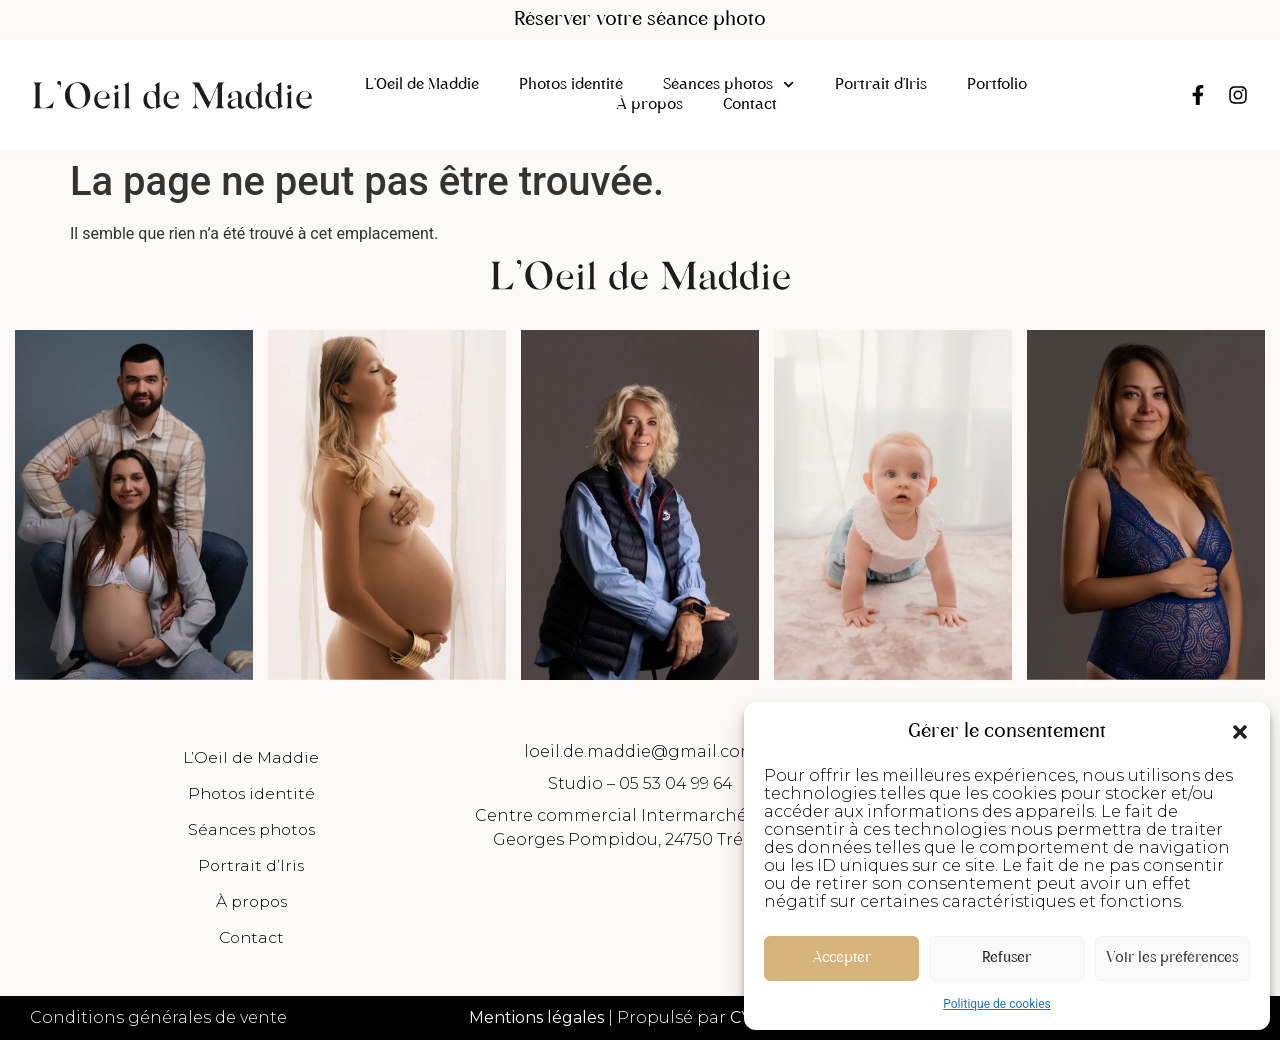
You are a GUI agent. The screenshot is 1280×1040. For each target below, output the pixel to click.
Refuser (1006, 958)
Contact (750, 105)
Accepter (841, 958)
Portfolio (997, 85)
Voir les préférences (1172, 958)
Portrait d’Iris (881, 85)
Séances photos (728, 85)
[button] (1240, 732)
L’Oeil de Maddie (422, 85)
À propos (649, 105)
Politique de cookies (996, 1004)
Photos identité (571, 85)
